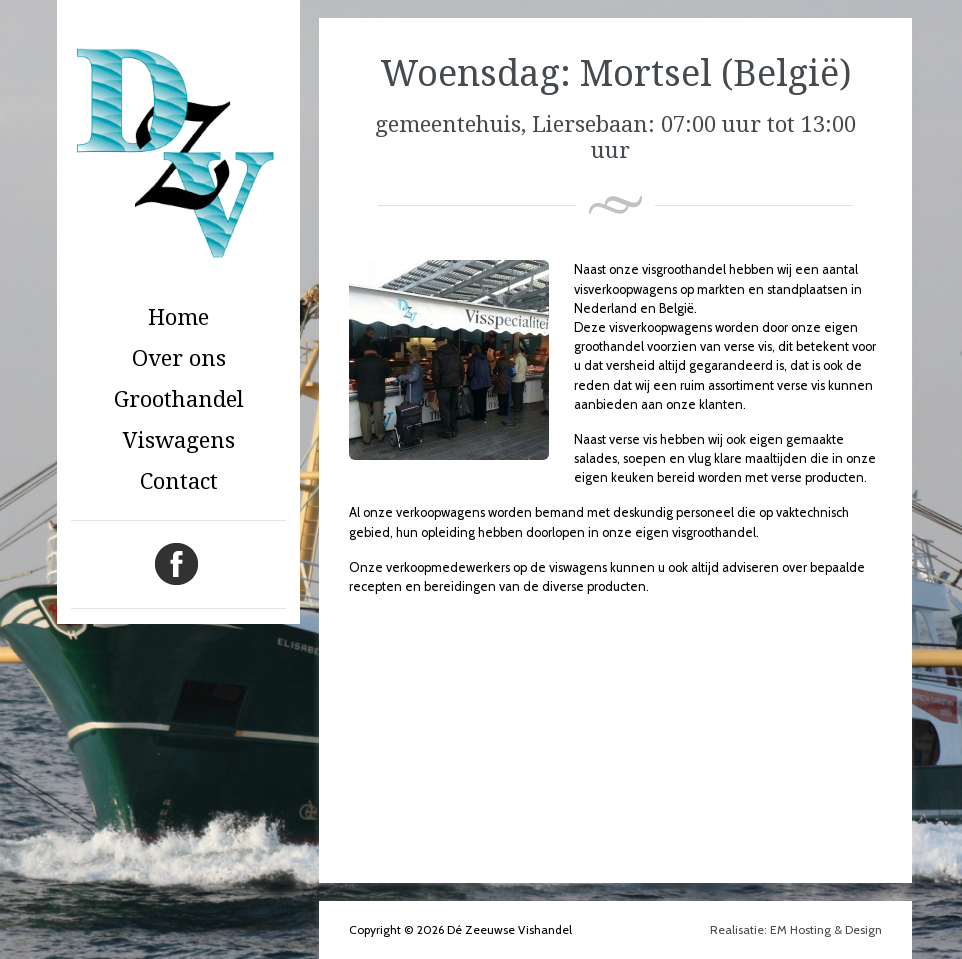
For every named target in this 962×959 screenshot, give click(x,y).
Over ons (179, 358)
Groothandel (179, 399)
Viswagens (179, 440)
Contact (179, 481)
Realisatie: (740, 929)
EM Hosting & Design (826, 929)
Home (178, 317)
